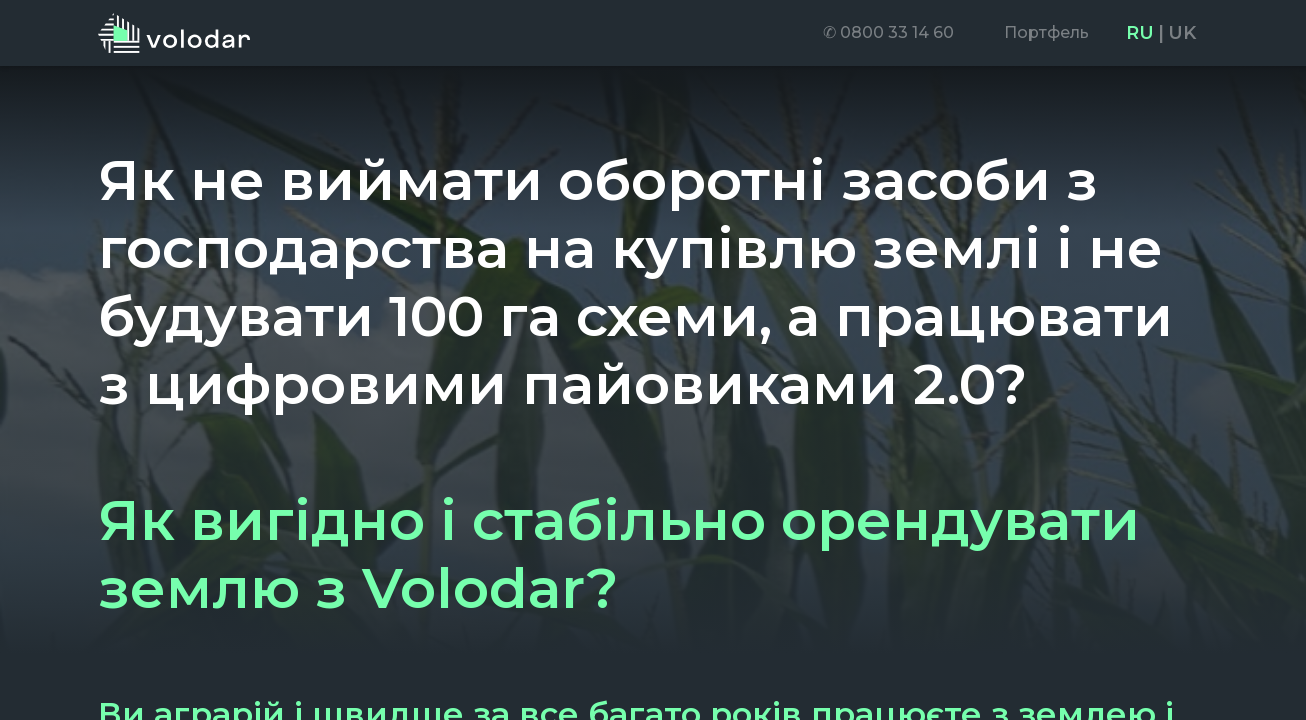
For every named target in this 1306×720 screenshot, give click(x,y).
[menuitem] (888, 33)
